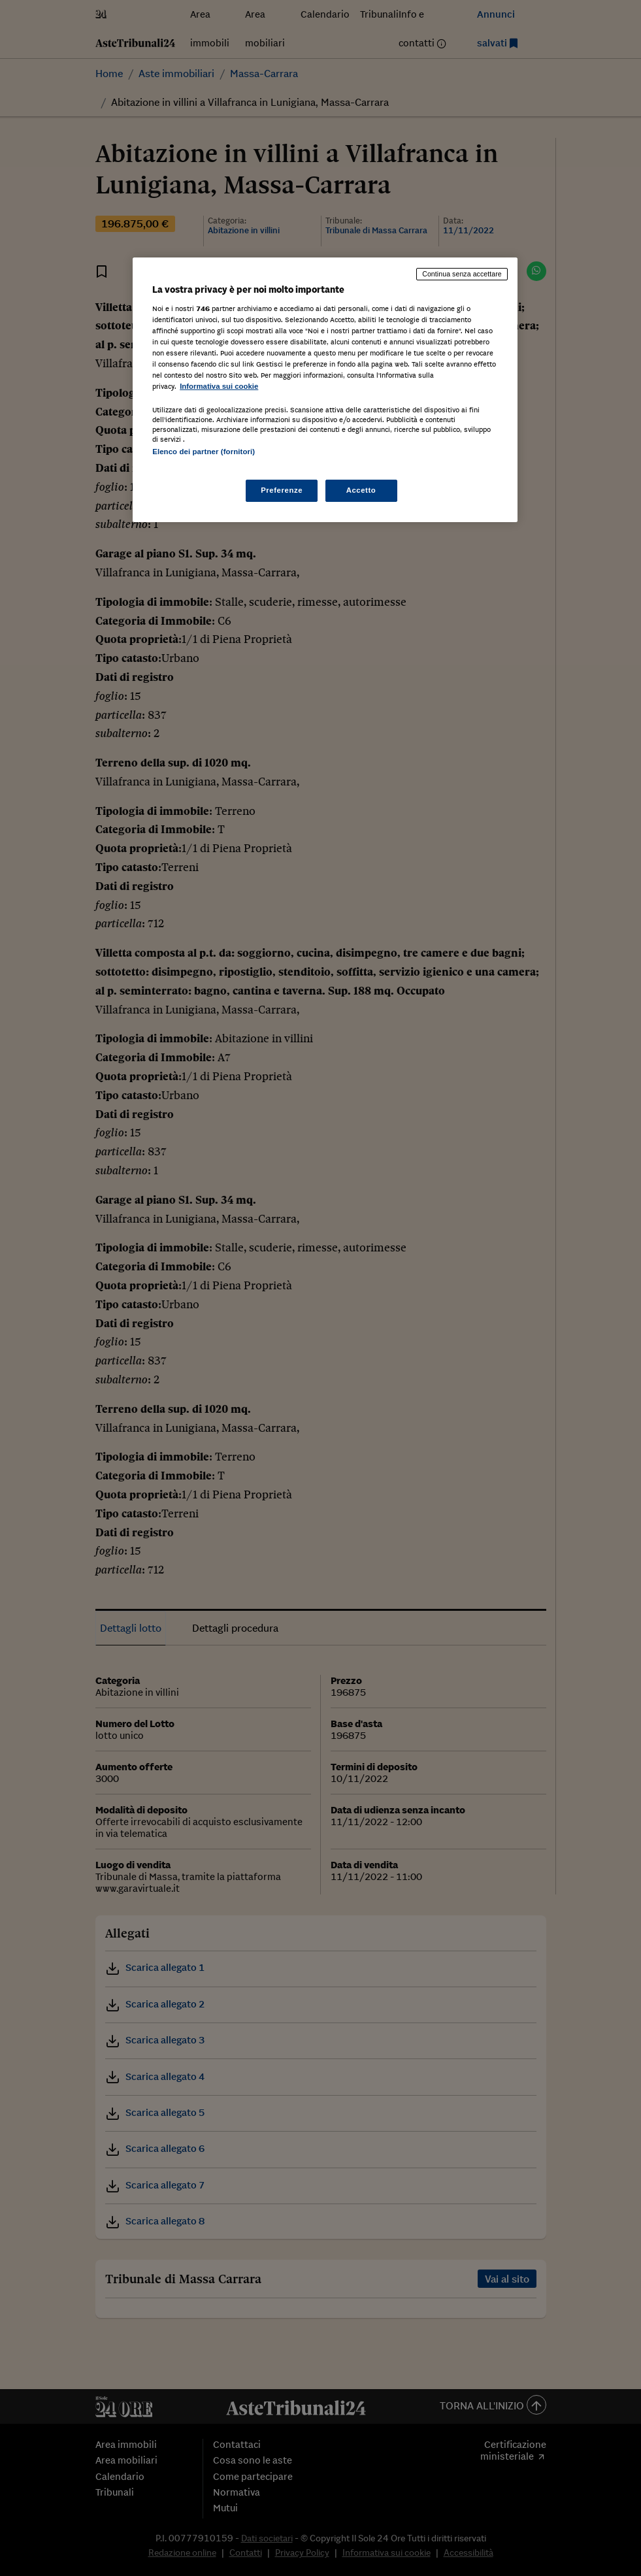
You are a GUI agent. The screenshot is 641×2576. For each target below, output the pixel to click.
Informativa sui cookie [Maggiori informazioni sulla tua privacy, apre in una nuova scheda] (219, 386)
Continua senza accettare (462, 274)
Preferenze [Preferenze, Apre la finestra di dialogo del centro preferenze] (282, 490)
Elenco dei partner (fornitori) (203, 451)
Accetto (361, 490)
